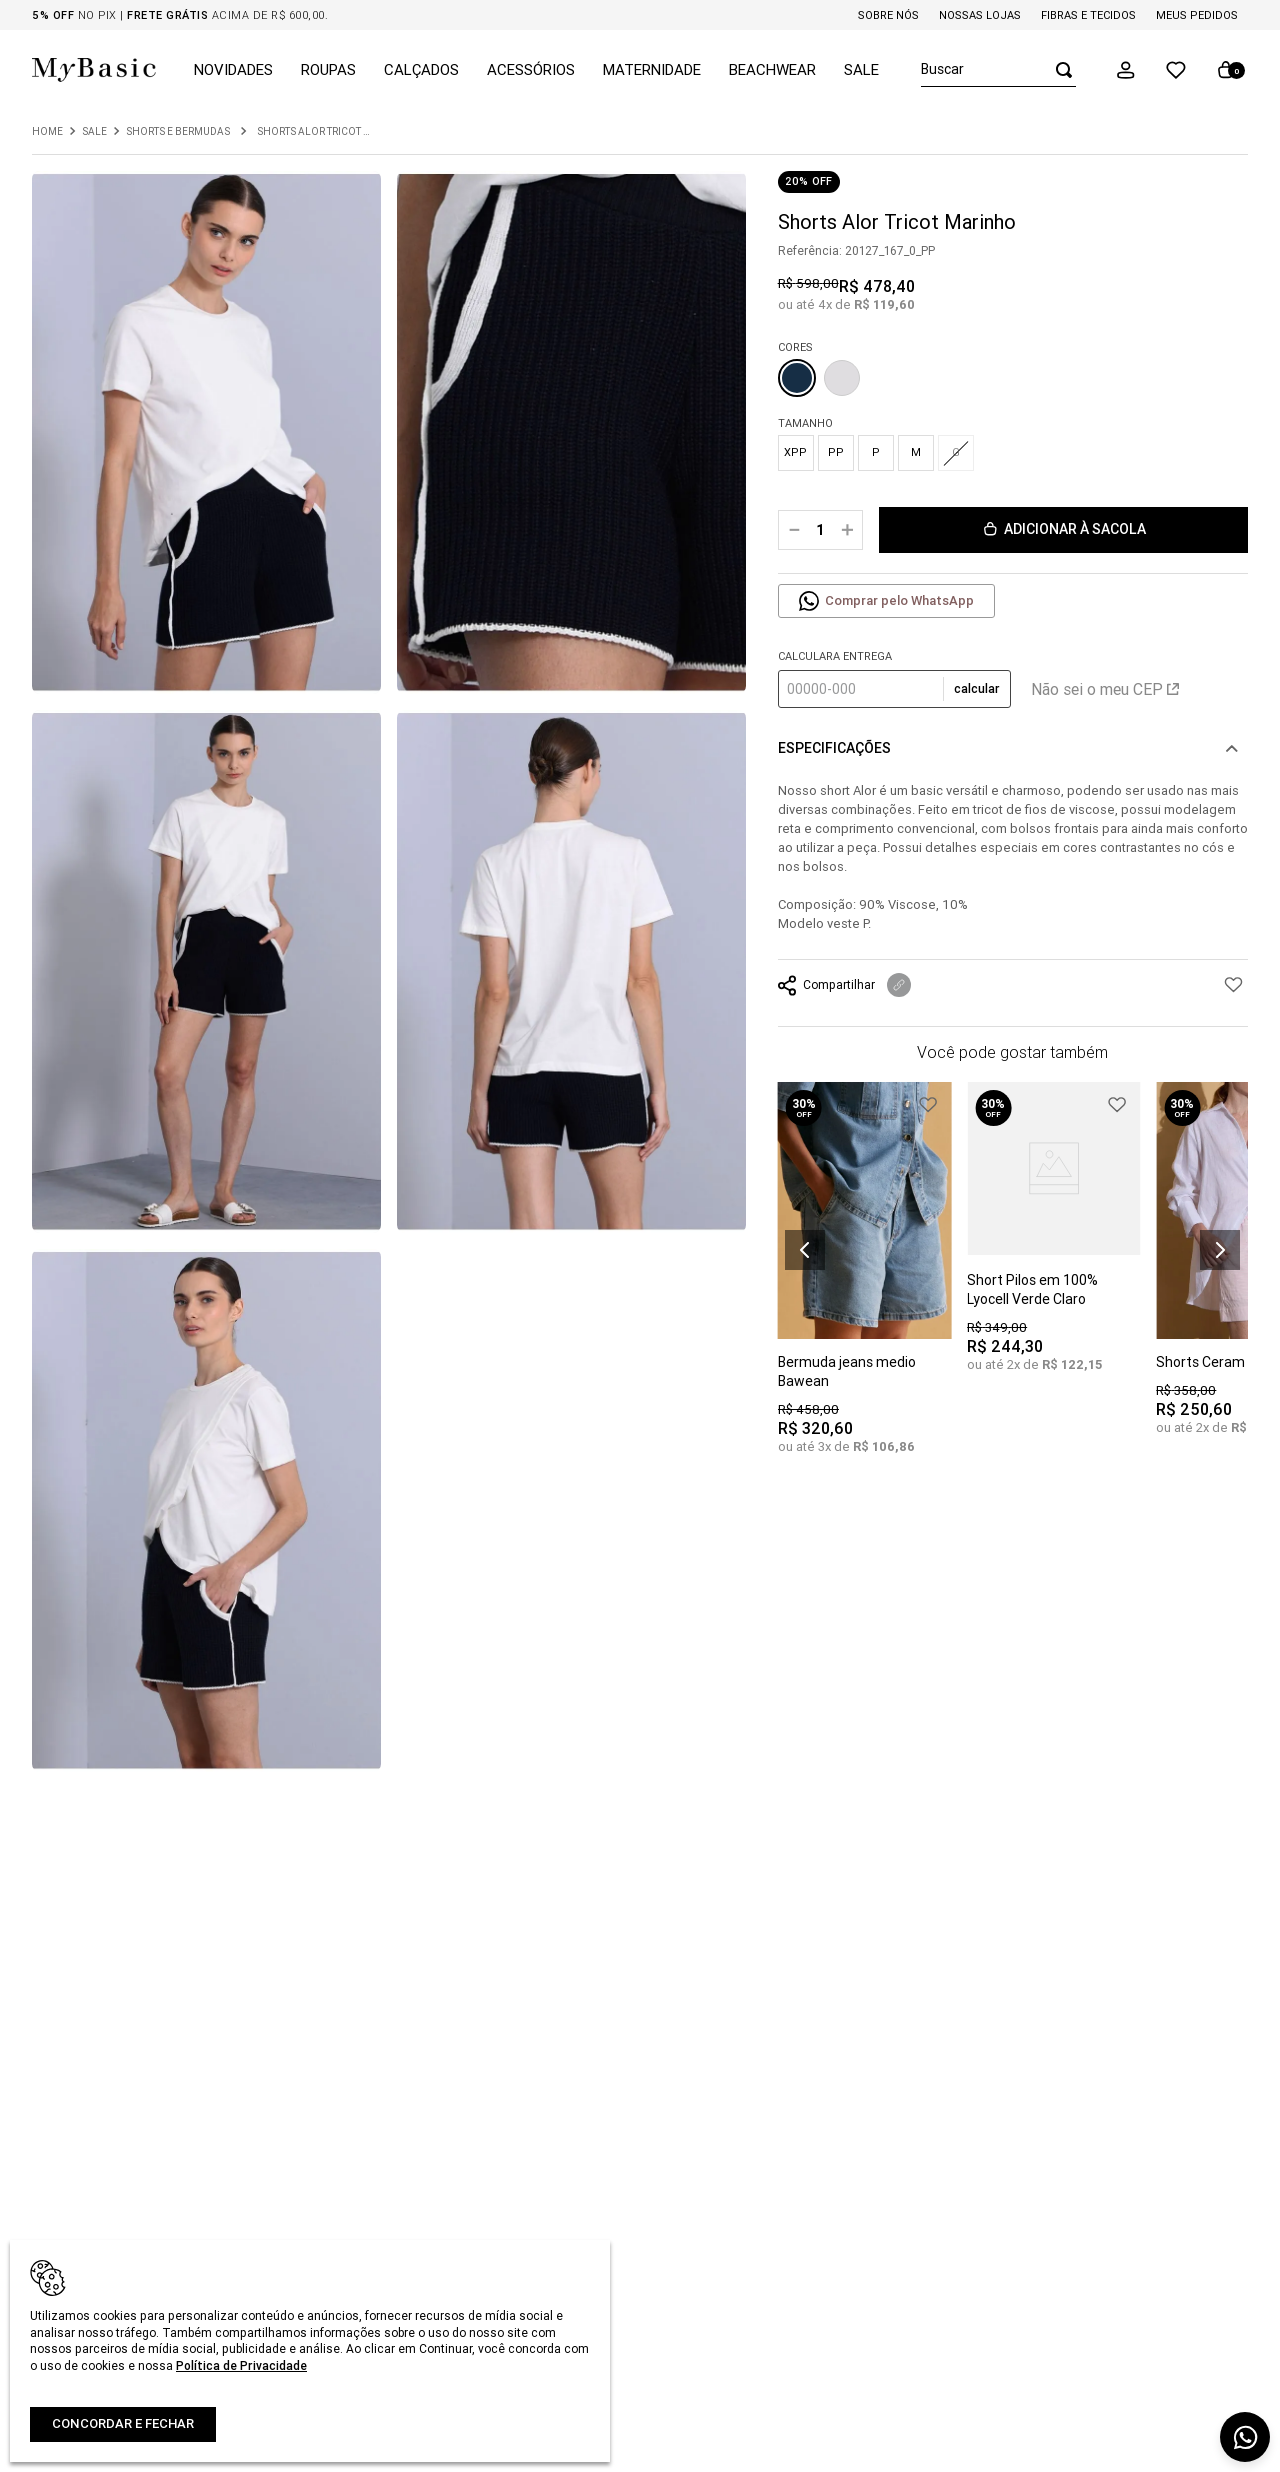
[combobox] (998, 70)
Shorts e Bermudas (178, 132)
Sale (94, 132)
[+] (847, 530)
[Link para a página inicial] (47, 132)
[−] (794, 530)
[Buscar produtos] (1058, 69)
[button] (1126, 70)
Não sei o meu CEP (1105, 689)
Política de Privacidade (241, 2365)
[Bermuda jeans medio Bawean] (864, 1282)
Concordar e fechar (123, 2423)
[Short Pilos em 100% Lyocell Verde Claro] (1053, 1241)
